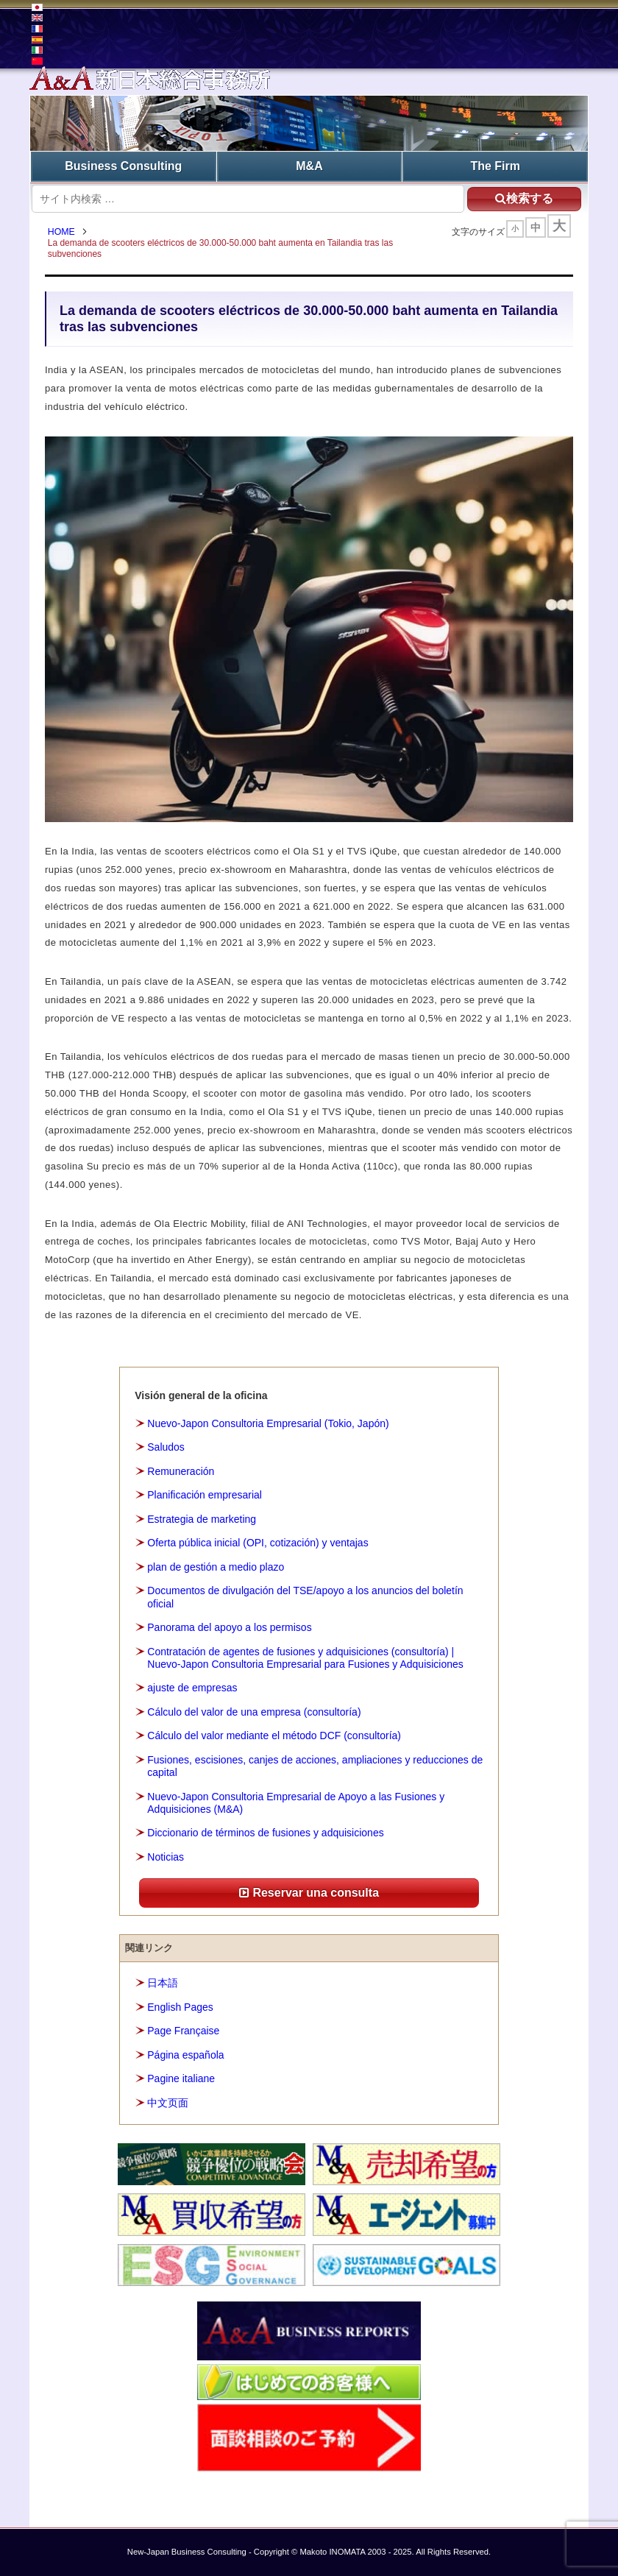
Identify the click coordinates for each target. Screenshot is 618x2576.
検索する (523, 197)
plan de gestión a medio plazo (215, 1567)
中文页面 (167, 2103)
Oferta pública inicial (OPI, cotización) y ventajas (257, 1543)
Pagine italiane (181, 2079)
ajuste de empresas (192, 1688)
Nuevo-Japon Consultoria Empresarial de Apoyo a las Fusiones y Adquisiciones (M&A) (295, 1803)
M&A (309, 166)
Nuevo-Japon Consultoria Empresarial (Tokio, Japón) (267, 1423)
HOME (62, 232)
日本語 (162, 1983)
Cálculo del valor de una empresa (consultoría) (253, 1712)
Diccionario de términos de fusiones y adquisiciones (265, 1833)
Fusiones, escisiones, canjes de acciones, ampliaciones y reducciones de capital (315, 1766)
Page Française (183, 2031)
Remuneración (180, 1471)
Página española (185, 2055)
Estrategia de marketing (201, 1519)
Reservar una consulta (309, 1893)
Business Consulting (123, 166)
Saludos (166, 1447)
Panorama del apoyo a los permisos (229, 1627)
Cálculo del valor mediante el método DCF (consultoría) (274, 1736)
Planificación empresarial (204, 1495)
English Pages (180, 2007)
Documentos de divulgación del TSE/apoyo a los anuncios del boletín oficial (305, 1597)
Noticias (165, 1857)
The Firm (495, 166)
